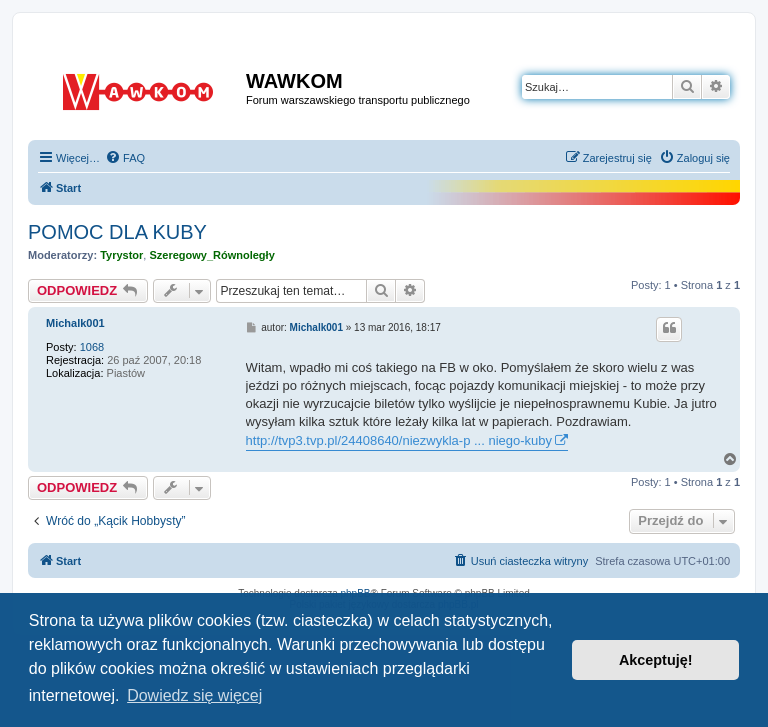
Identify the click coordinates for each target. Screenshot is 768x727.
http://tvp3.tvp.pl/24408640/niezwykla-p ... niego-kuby (399, 440)
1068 (92, 347)
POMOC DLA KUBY (117, 232)
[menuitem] (125, 158)
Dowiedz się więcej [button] (194, 695)
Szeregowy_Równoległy (211, 255)
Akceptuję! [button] (656, 660)
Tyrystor (121, 255)
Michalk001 (75, 323)
